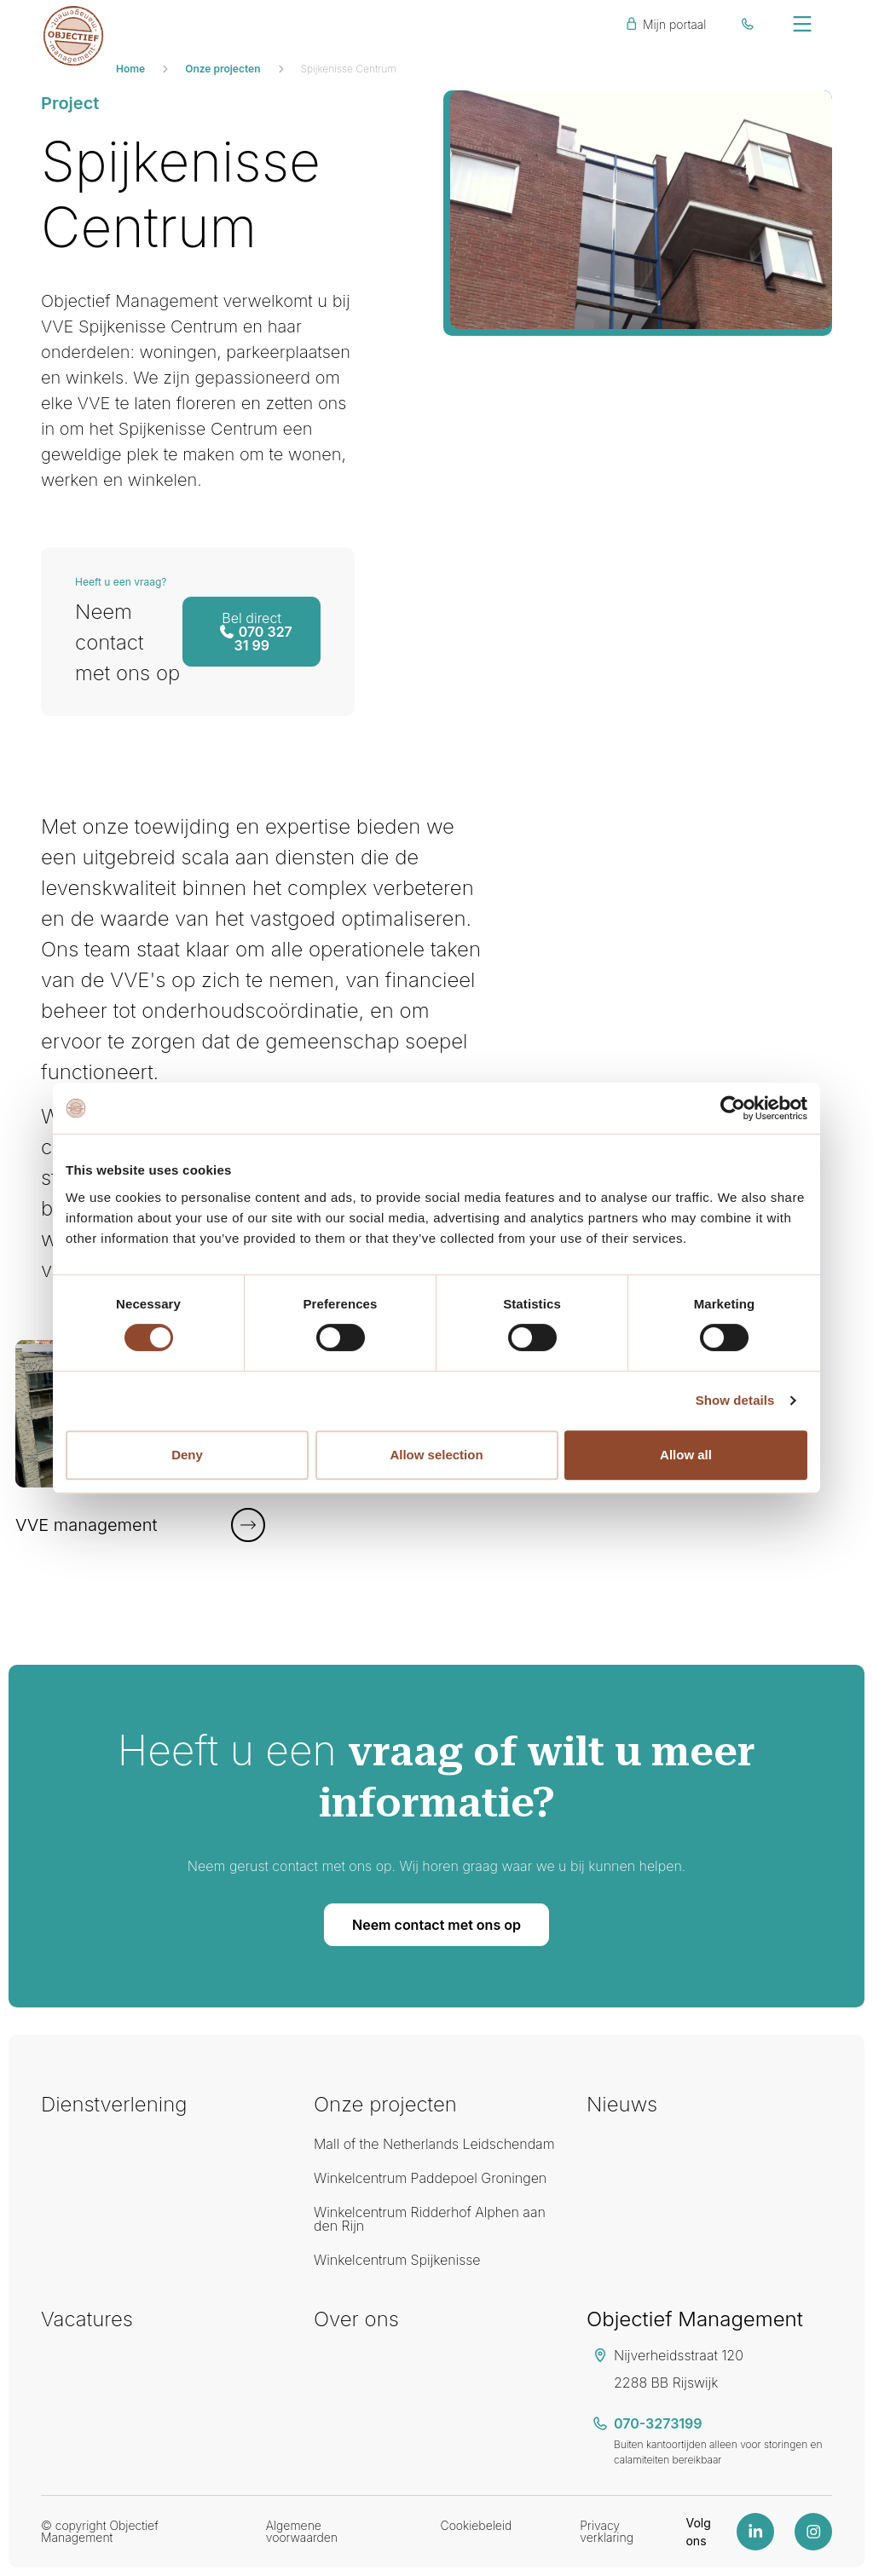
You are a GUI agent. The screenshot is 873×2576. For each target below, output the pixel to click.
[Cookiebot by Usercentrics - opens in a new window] (732, 1108)
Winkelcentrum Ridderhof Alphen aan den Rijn (430, 2218)
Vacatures (87, 2319)
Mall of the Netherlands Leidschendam (434, 2143)
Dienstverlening (114, 2104)
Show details (735, 1400)
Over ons (356, 2319)
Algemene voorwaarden (302, 2531)
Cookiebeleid (476, 2525)
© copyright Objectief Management (100, 2531)
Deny (187, 1454)
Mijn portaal (665, 24)
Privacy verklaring (606, 2531)
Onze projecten (222, 68)
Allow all (686, 1454)
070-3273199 (658, 2423)
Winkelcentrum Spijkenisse (397, 2259)
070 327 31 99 (255, 631)
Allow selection (436, 1454)
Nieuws (622, 2104)
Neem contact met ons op (436, 1924)
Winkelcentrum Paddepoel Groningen (430, 2177)
